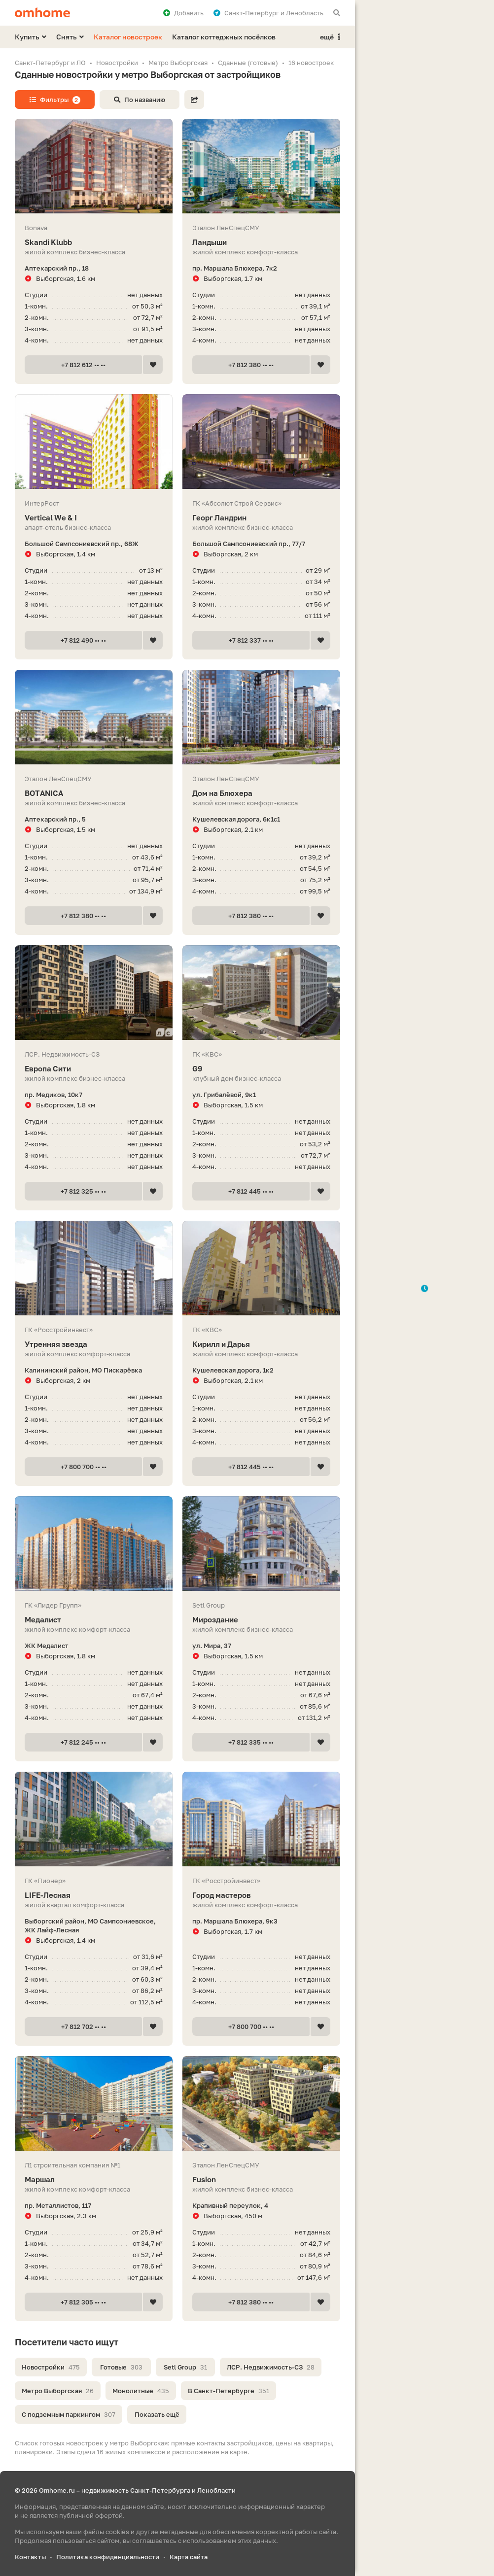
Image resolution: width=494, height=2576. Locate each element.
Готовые (121, 2367)
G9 (261, 1069)
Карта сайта (189, 2557)
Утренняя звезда (94, 1344)
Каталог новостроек (128, 37)
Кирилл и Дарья (261, 1344)
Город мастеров (261, 1895)
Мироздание (261, 1619)
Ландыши (261, 242)
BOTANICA (94, 793)
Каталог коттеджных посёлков (224, 37)
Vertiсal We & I (94, 518)
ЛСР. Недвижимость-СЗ (271, 2367)
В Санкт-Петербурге (228, 2391)
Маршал (94, 2179)
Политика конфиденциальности (107, 2557)
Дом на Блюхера (261, 793)
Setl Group (185, 2367)
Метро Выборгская (58, 2391)
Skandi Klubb (94, 242)
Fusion (261, 2179)
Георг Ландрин (261, 518)
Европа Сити (94, 1069)
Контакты (30, 2557)
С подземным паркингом (68, 2414)
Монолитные (140, 2391)
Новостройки (51, 2367)
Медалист (94, 1619)
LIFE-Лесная (94, 1895)
